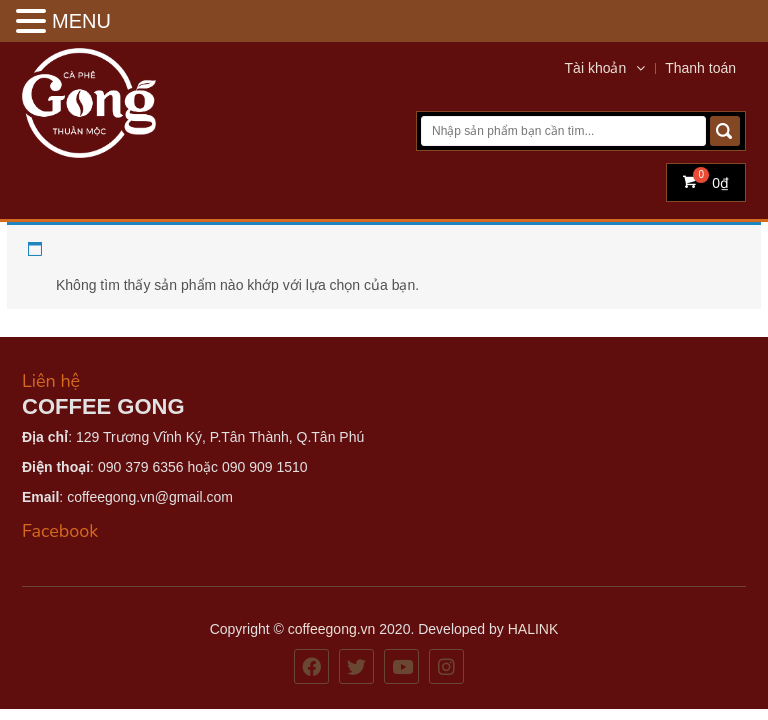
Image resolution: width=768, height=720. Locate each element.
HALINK (533, 629)
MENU (81, 21)
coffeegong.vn (332, 629)
